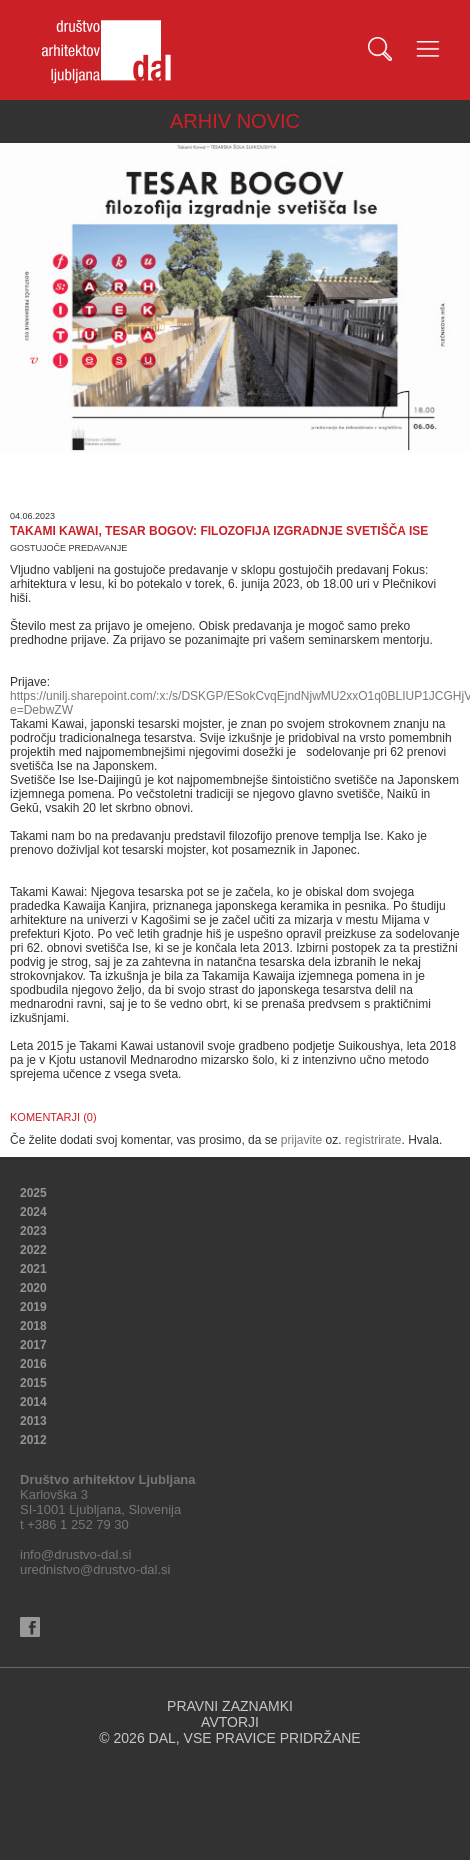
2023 (33, 1231)
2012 (33, 1440)
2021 (33, 1269)
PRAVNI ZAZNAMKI (230, 1706)
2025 (33, 1193)
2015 (33, 1383)
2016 (33, 1364)
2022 (33, 1250)
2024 (33, 1212)
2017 (33, 1345)
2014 (33, 1402)
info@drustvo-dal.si (75, 1554)
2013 (33, 1421)
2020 (33, 1288)
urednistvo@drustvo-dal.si (95, 1569)
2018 (33, 1326)
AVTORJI (230, 1722)
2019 (33, 1307)
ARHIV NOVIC (235, 121)
